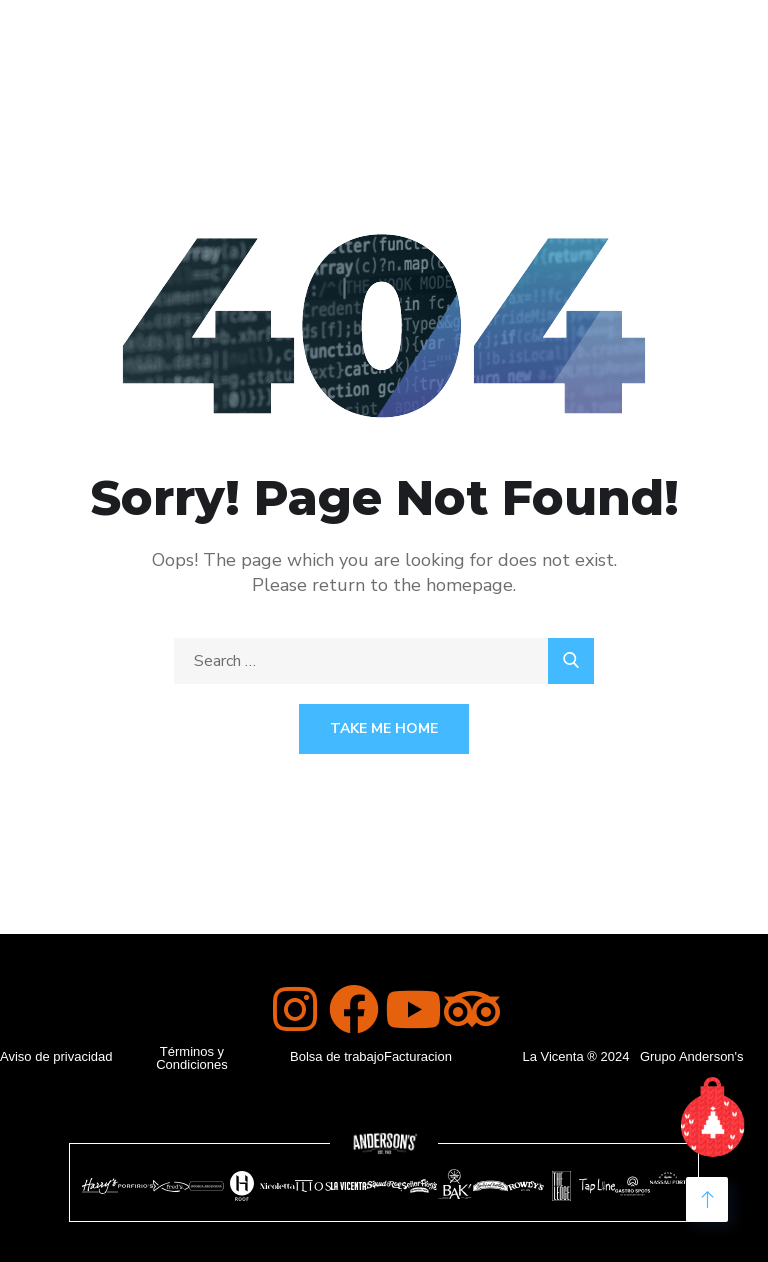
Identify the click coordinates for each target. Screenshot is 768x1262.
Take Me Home (384, 728)
